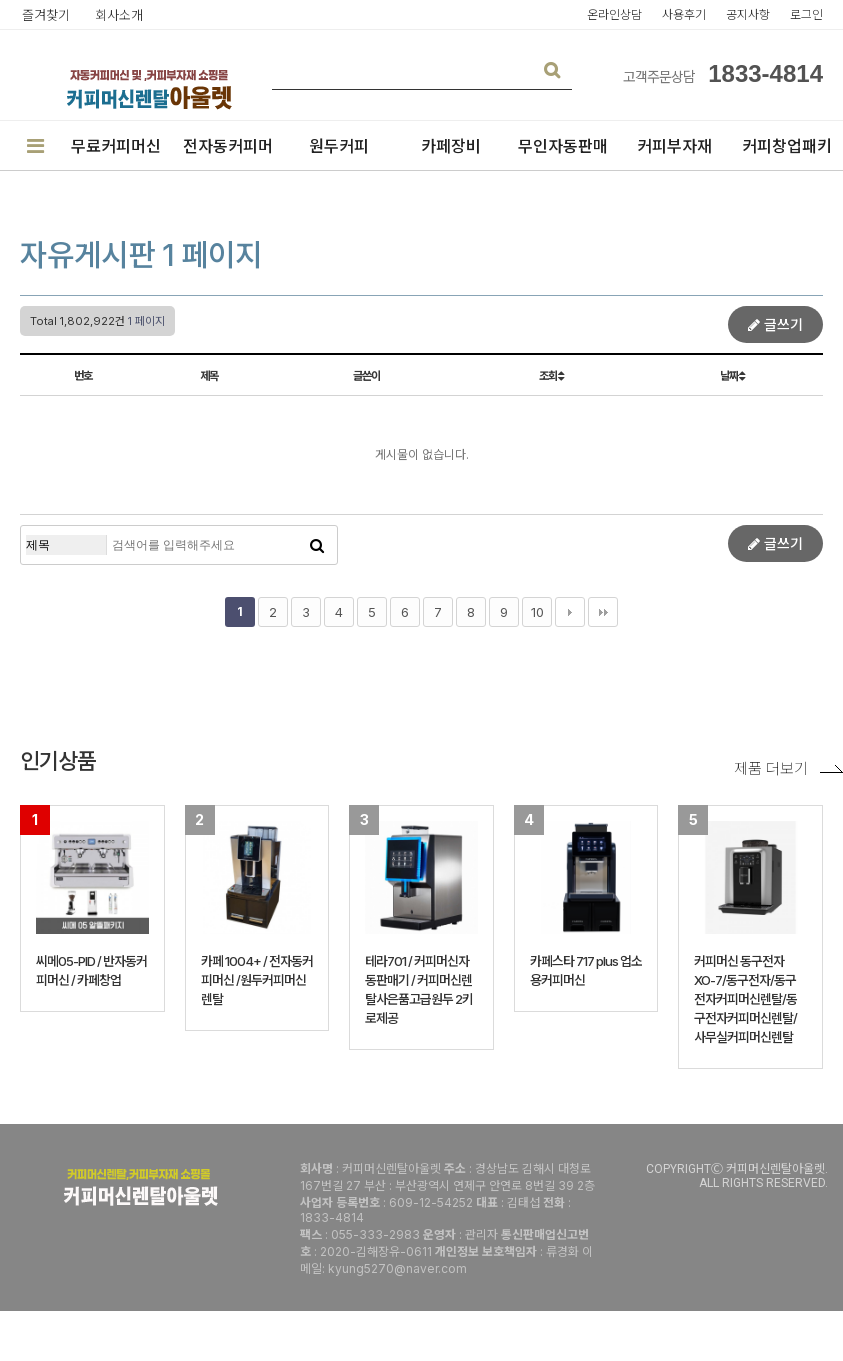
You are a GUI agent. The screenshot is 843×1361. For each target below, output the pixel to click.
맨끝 (603, 612)
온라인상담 (614, 14)
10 (537, 612)
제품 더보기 (788, 769)
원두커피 (339, 146)
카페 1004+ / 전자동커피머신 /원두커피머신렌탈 (257, 980)
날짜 (732, 376)
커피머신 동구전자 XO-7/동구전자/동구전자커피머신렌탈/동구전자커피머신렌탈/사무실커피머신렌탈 (745, 999)
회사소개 (119, 15)
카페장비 (451, 146)
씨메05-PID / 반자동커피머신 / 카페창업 (91, 970)
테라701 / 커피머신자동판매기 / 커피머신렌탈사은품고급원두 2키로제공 (419, 989)
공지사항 (748, 14)
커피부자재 (674, 146)
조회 (551, 376)
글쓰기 (775, 324)
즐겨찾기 (46, 15)
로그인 (806, 14)
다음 (570, 612)
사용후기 (684, 14)
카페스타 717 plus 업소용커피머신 (586, 970)
